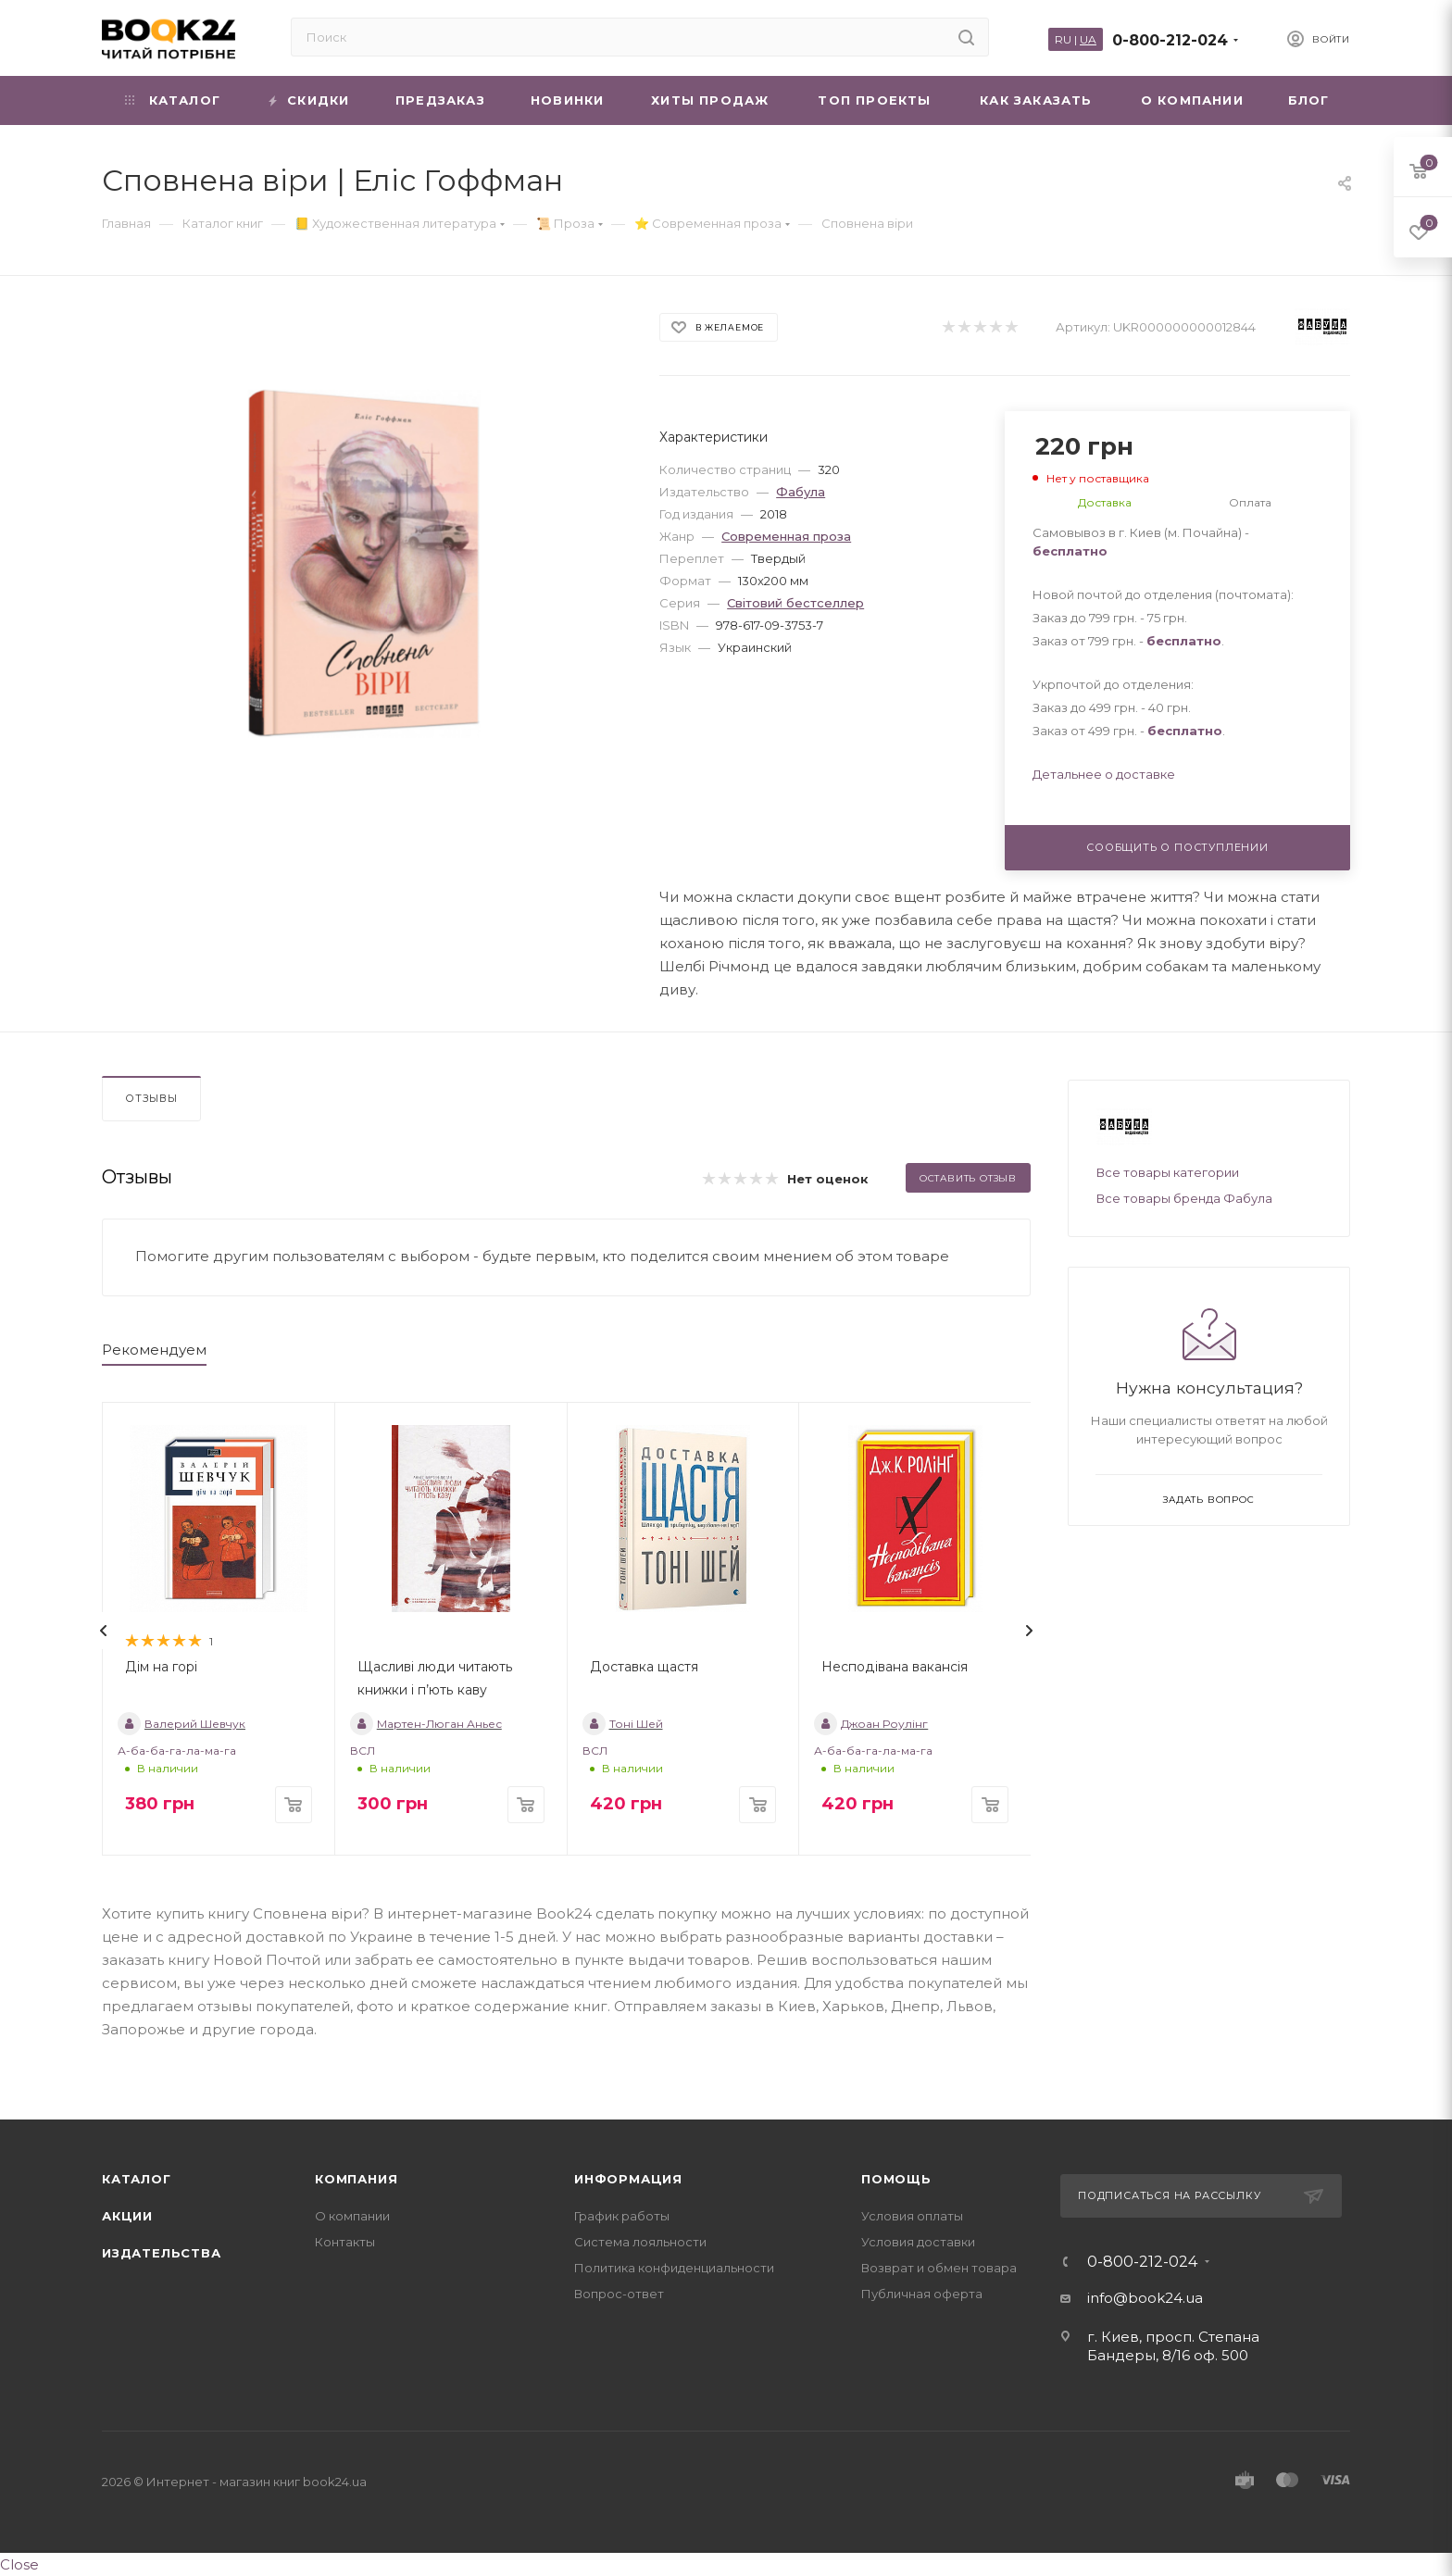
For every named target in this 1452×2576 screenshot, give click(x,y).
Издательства (161, 2252)
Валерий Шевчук (181, 1724)
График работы (622, 2215)
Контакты (345, 2241)
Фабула (800, 491)
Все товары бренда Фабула (1184, 1198)
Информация (628, 2178)
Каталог (136, 2178)
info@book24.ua (1145, 2298)
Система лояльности (640, 2241)
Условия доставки (918, 2241)
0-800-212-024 (1170, 40)
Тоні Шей (622, 1724)
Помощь (896, 2178)
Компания (356, 2178)
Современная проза (786, 536)
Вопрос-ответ (619, 2293)
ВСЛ (362, 1750)
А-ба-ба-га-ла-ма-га (177, 1750)
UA (1088, 39)
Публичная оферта (922, 2293)
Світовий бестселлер (795, 602)
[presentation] (103, 1630)
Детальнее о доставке (1104, 774)
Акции (127, 2215)
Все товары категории (1167, 1172)
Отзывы (151, 1098)
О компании (352, 2215)
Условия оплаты (912, 2215)
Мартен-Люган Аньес (426, 1724)
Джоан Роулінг (871, 1724)
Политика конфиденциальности (674, 2267)
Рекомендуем (154, 1349)
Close (19, 2564)
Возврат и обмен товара (939, 2267)
